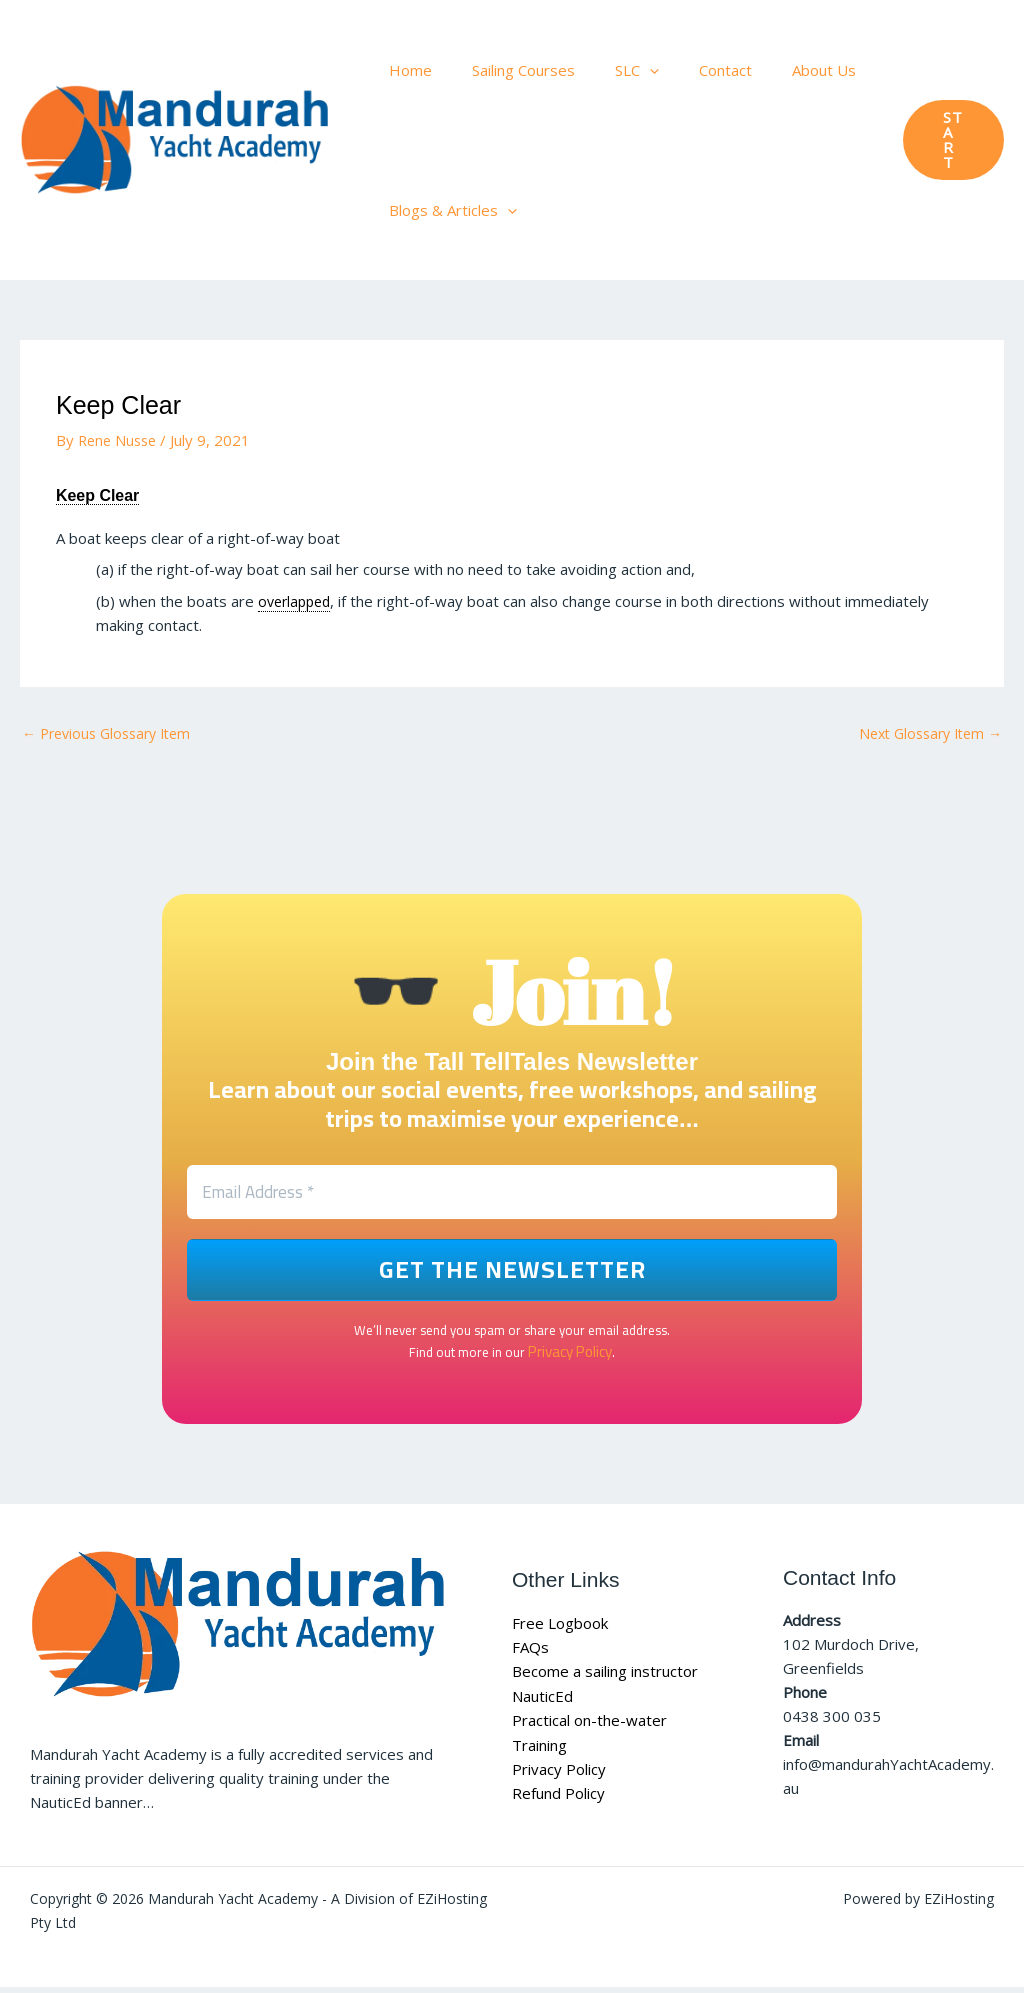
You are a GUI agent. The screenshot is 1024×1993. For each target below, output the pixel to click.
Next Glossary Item (924, 734)
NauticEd (542, 1702)
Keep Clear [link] (108, 494)
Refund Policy (558, 1798)
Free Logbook (560, 1630)
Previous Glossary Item (113, 734)
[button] (624, 70)
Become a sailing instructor (605, 1678)
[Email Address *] (512, 1197)
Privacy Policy (570, 1357)
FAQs (530, 1654)
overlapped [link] (297, 601)
